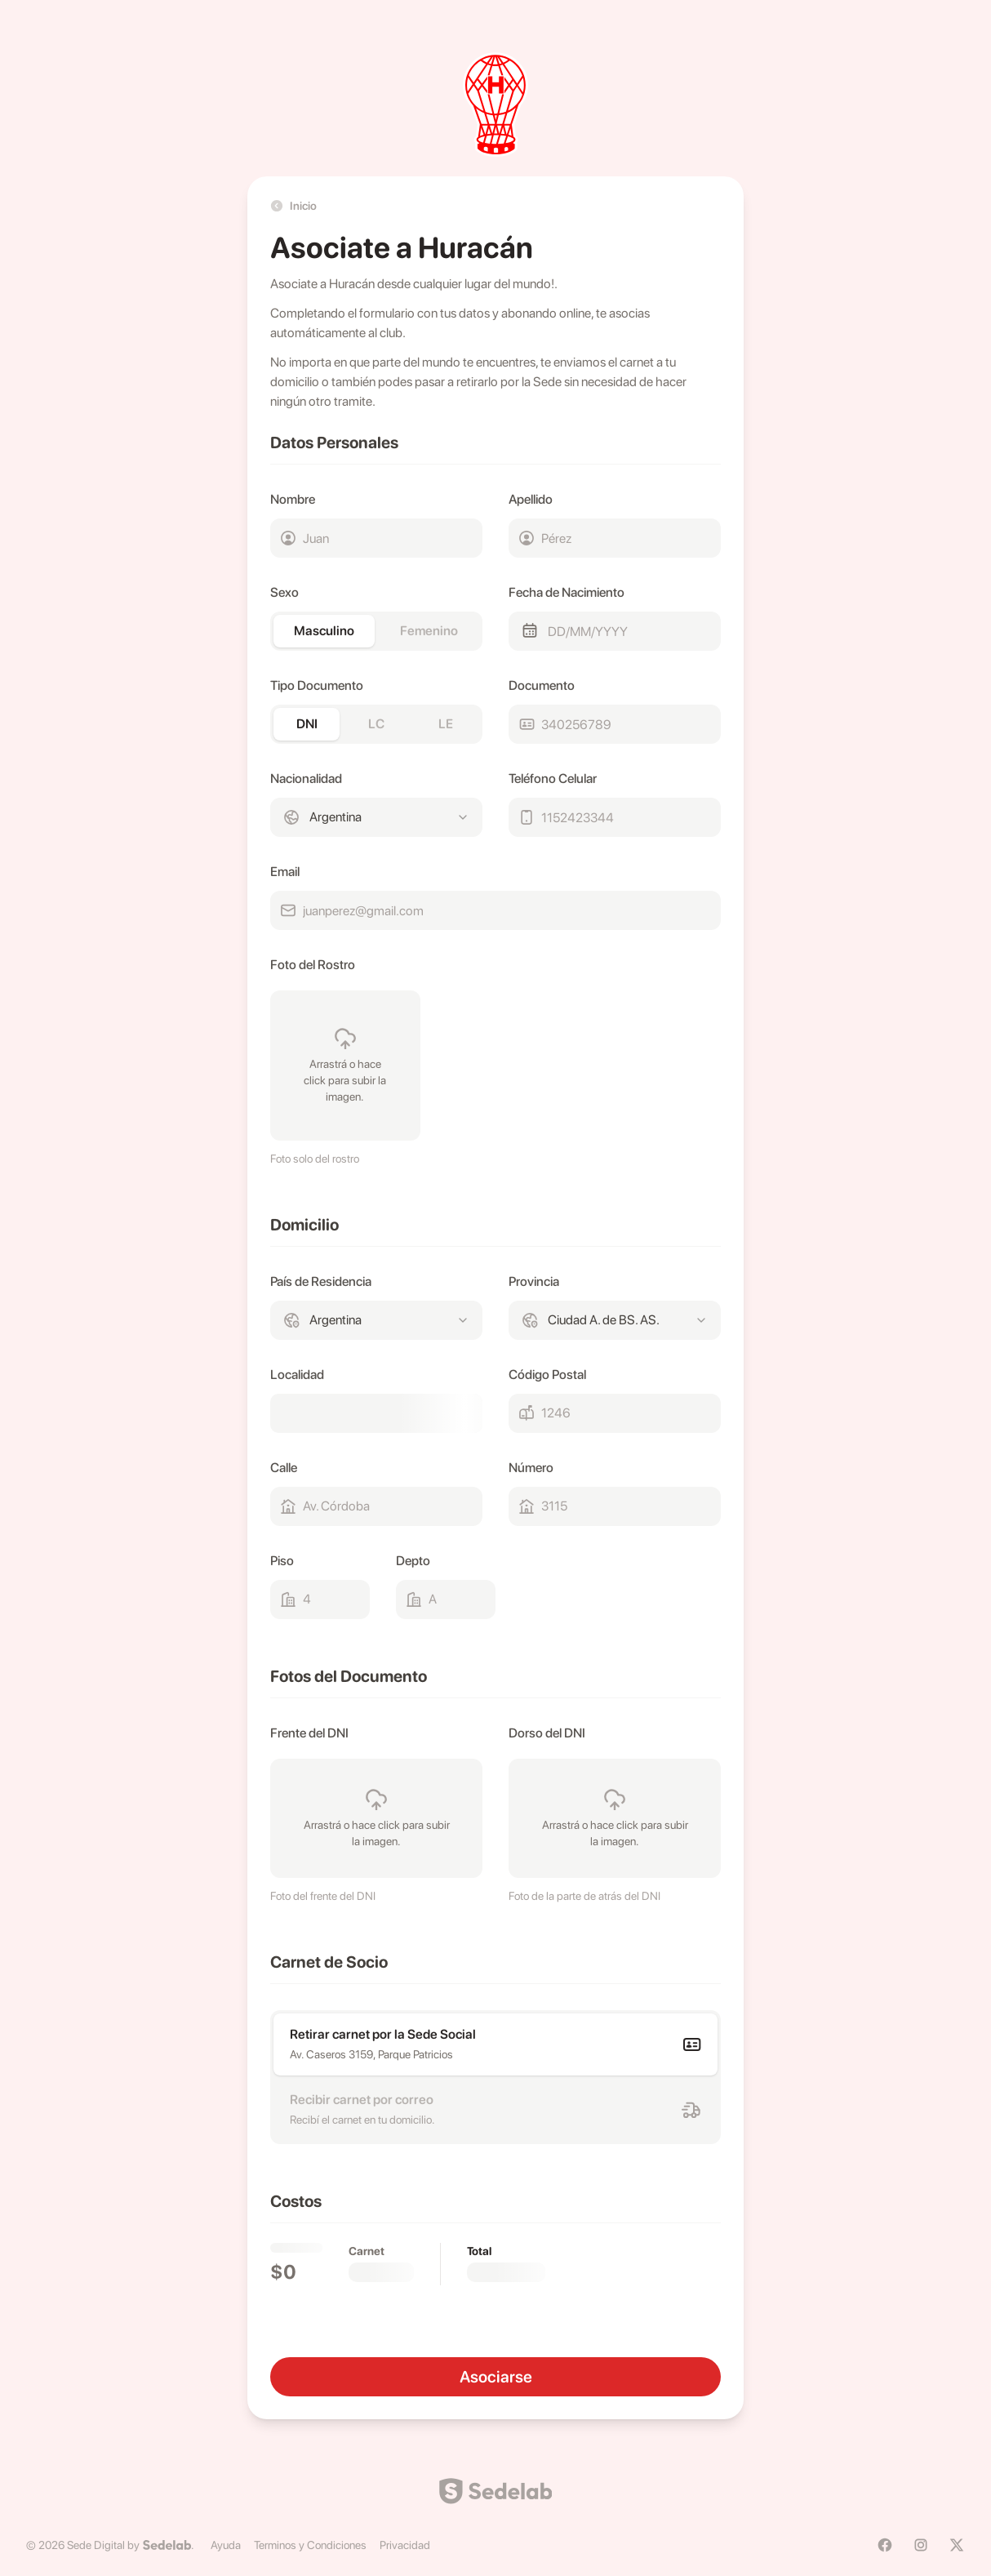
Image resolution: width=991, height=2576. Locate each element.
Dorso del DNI (547, 1733)
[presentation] (345, 1065)
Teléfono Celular (553, 778)
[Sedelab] (167, 2545)
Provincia (534, 1281)
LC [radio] (376, 724)
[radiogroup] (376, 631)
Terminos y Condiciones (310, 2545)
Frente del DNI (309, 1733)
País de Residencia (320, 1281)
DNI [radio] (307, 724)
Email (285, 871)
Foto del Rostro (312, 964)
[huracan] (495, 104)
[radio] (495, 2044)
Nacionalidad (306, 778)
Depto (413, 1560)
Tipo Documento (316, 685)
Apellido (531, 499)
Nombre (292, 499)
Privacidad (405, 2545)
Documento (542, 685)
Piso (282, 1560)
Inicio (293, 205)
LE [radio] (445, 724)
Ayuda (226, 2545)
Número (531, 1467)
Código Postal (547, 1374)
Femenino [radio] (429, 630)
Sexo (284, 592)
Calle (283, 1467)
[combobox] (376, 817)
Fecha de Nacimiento (566, 592)
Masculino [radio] (324, 630)
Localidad (297, 1374)
